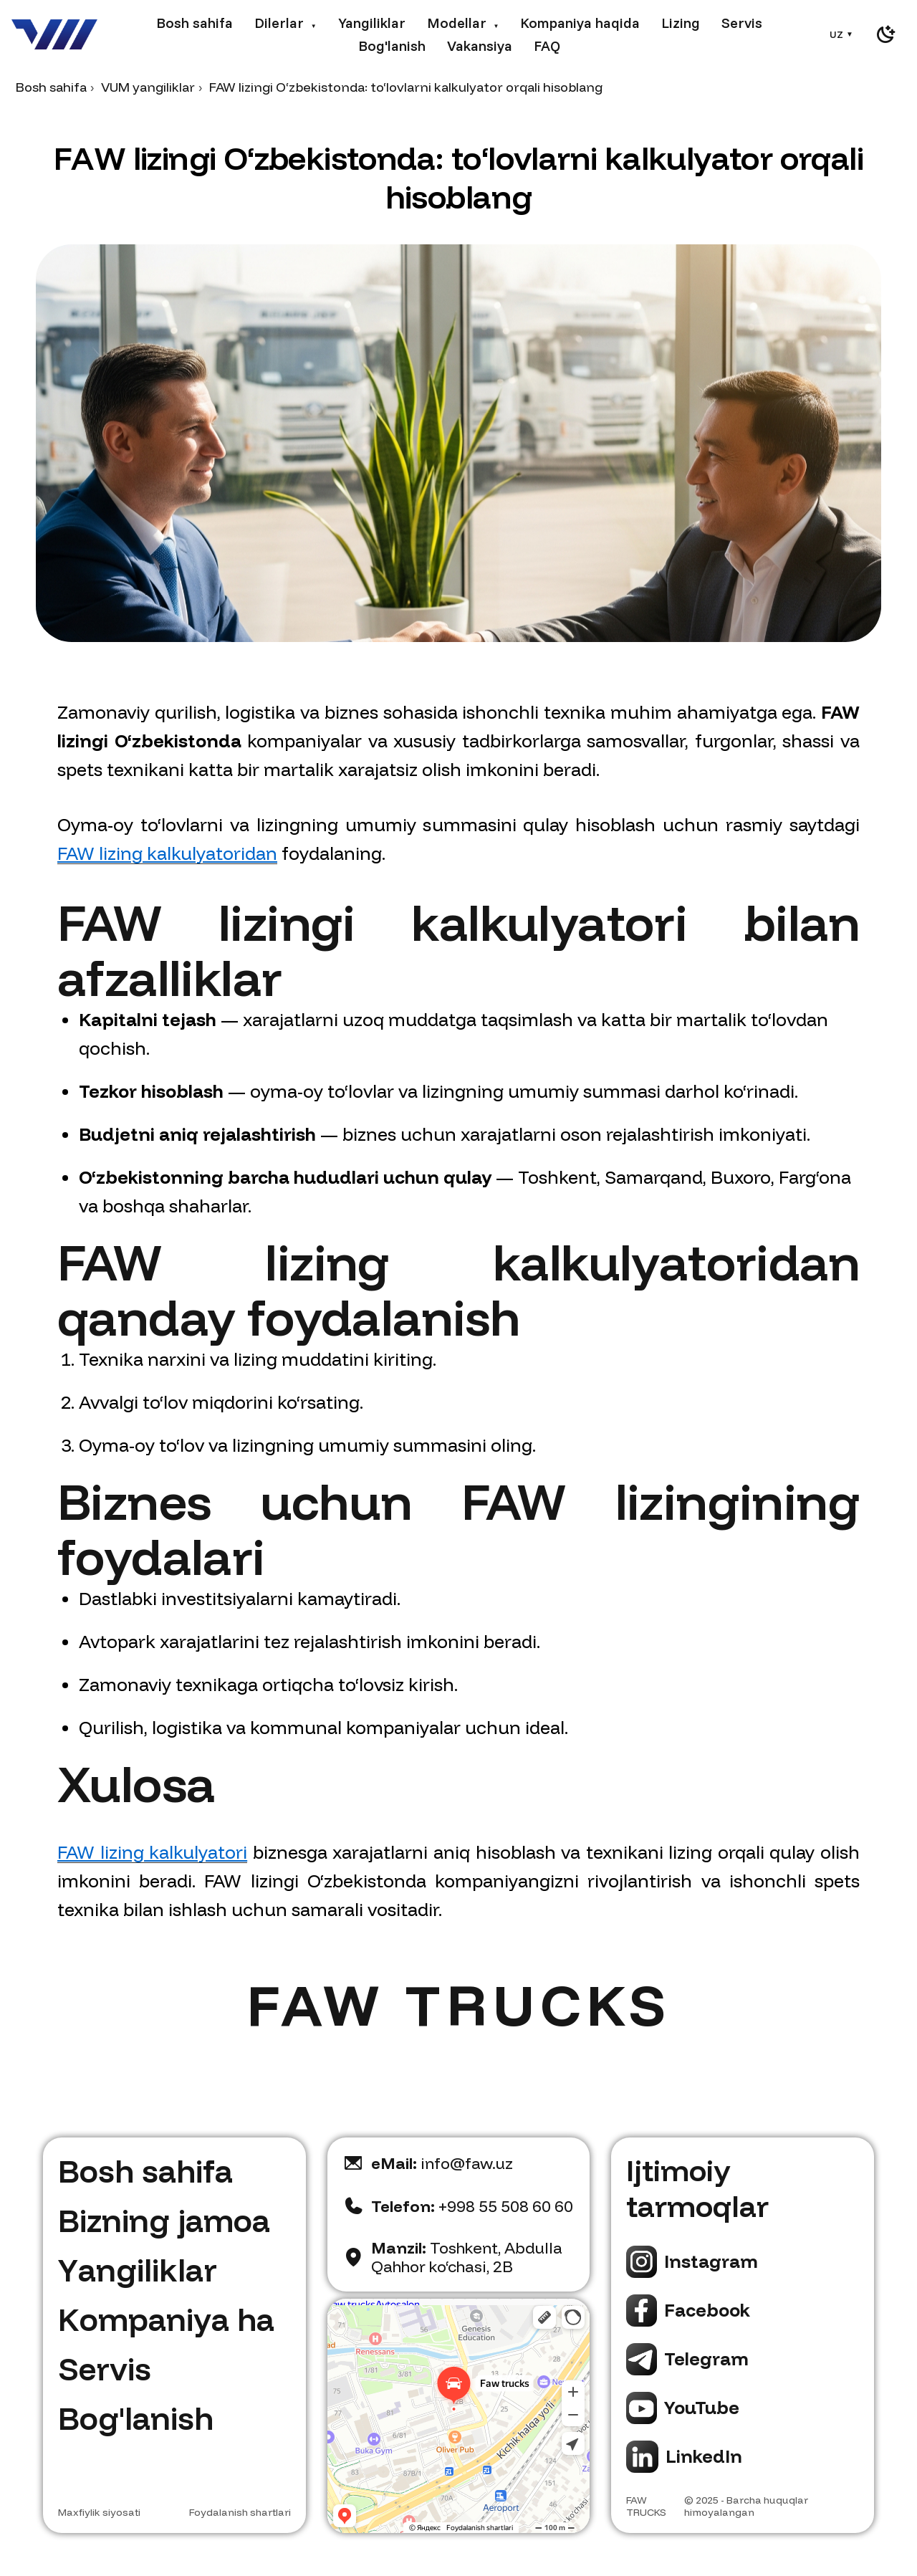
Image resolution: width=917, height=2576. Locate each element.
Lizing (680, 23)
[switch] (885, 34)
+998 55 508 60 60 (472, 2206)
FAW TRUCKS (646, 2506)
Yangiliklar (371, 23)
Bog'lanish (392, 45)
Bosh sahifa (194, 23)
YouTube (701, 2407)
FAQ (547, 45)
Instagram (711, 2261)
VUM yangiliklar (148, 87)
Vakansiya (479, 45)
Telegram (706, 2358)
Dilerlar (285, 23)
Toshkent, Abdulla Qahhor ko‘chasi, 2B (466, 2257)
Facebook (707, 2310)
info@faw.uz (442, 2163)
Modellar (463, 23)
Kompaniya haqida (580, 23)
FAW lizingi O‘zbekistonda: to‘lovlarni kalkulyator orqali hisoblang (405, 87)
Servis (741, 23)
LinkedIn (704, 2456)
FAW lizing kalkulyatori (152, 1852)
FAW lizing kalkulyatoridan (167, 853)
